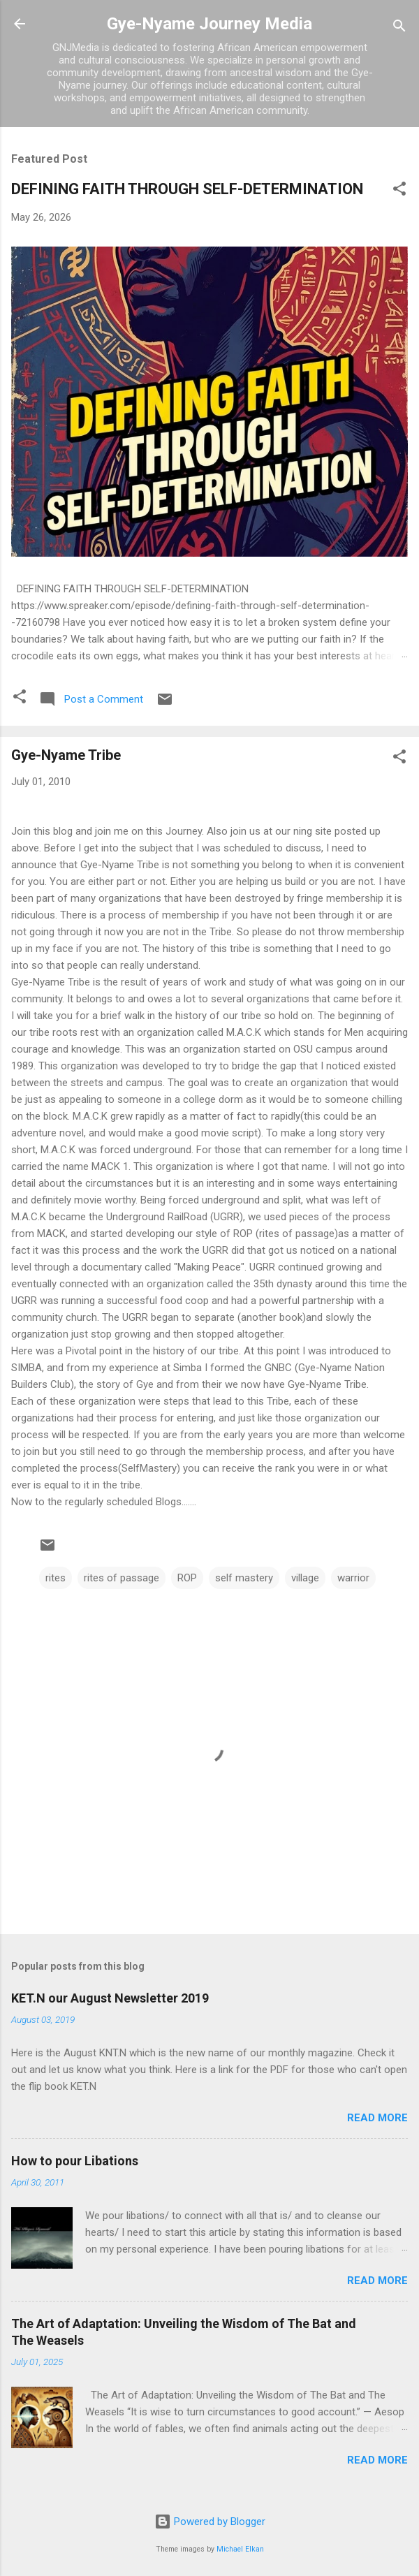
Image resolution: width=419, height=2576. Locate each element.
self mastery (244, 1578)
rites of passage (121, 1578)
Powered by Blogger (209, 2521)
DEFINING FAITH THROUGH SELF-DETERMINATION (187, 189)
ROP (187, 1578)
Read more (377, 2118)
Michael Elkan (240, 2549)
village (305, 1578)
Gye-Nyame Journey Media (209, 24)
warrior (353, 1578)
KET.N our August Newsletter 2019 (110, 1998)
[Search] (399, 28)
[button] (399, 191)
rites (55, 1578)
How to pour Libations (74, 2160)
